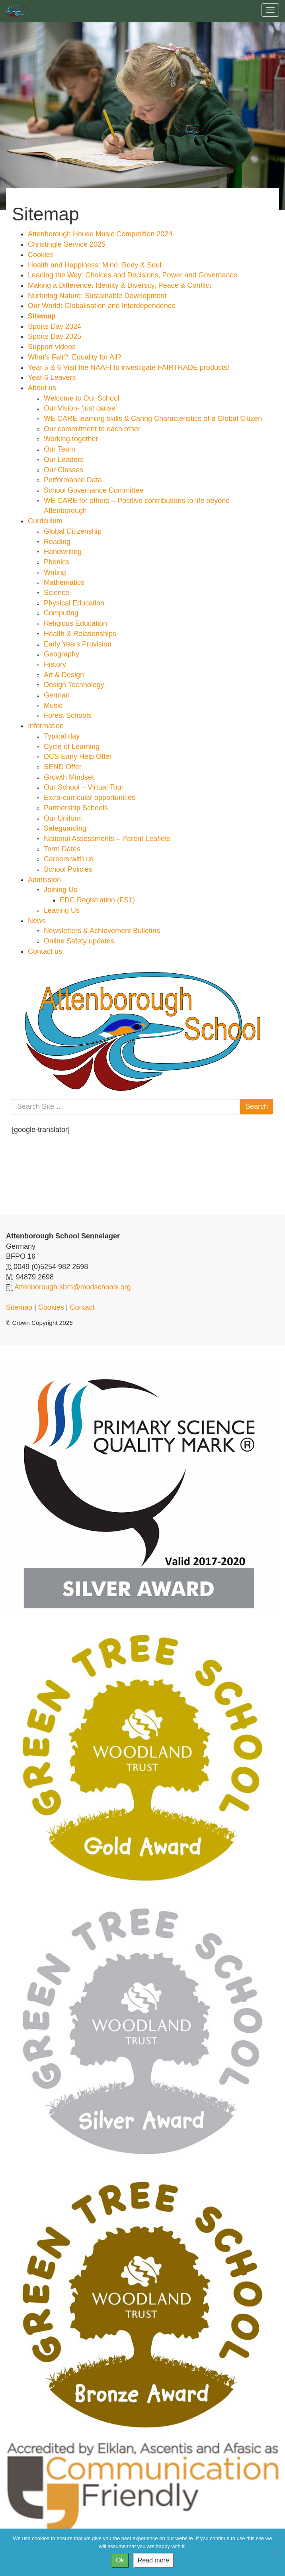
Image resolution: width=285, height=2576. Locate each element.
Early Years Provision (77, 644)
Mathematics (64, 582)
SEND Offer (63, 767)
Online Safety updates (79, 941)
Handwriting (63, 552)
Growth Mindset (69, 777)
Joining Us (60, 890)
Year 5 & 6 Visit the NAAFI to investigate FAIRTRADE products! (128, 367)
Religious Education (75, 623)
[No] (275, 2552)
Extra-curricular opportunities (89, 798)
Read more (153, 2560)
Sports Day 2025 (54, 336)
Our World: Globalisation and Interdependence (102, 306)
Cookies (41, 255)
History (55, 664)
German (57, 695)
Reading (57, 542)
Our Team (59, 449)
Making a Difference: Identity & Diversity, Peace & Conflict (119, 285)
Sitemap (42, 316)
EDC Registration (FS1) (97, 900)
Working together (71, 439)
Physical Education (74, 603)
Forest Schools (68, 715)
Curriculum (45, 521)
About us (42, 388)
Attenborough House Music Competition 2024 (100, 234)
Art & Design (64, 675)
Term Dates (62, 849)
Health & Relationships (80, 634)
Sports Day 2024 (54, 326)
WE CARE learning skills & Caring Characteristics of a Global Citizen (153, 418)
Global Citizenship (73, 531)
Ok (120, 2560)
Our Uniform (63, 818)
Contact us (45, 951)
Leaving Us (62, 910)
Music (53, 705)
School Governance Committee (93, 490)
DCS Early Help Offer (78, 756)
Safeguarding (65, 828)
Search (256, 1106)
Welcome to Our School (81, 398)
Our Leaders (64, 460)
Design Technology (74, 685)
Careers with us (69, 859)
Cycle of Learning (72, 747)
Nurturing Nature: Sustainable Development (97, 296)
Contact (82, 1307)
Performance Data (73, 480)
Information (46, 726)
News (37, 921)
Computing (61, 613)
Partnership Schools (76, 808)
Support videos (52, 347)
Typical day (62, 736)
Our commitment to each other (92, 429)
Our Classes (63, 470)
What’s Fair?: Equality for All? (74, 357)
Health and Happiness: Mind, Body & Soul (94, 265)
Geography (61, 654)
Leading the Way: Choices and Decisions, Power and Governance (133, 275)
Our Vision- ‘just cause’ (80, 408)
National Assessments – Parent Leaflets (107, 839)
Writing (55, 572)
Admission (44, 880)
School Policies (68, 869)
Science (56, 593)
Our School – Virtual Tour (83, 787)
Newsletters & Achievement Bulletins (102, 931)
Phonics (56, 562)
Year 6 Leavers (52, 377)
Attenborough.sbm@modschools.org (72, 1287)
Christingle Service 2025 (66, 244)
